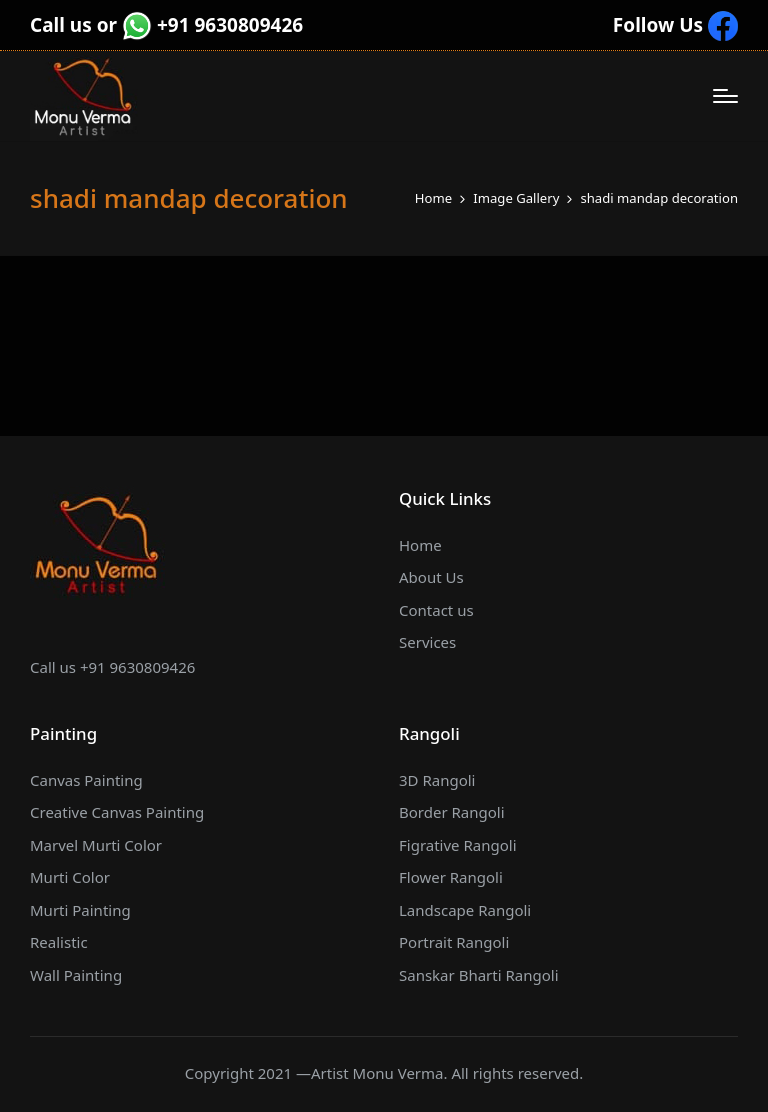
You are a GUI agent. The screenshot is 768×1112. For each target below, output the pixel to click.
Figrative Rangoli (458, 845)
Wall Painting (76, 975)
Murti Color (70, 877)
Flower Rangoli (451, 877)
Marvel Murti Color (96, 845)
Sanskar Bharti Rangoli (479, 975)
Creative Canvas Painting (117, 812)
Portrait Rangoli (454, 942)
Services (427, 642)
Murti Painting (80, 910)
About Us (431, 577)
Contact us (436, 610)
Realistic (59, 942)
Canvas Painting (86, 780)
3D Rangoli (437, 780)
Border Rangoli (452, 812)
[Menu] (725, 96)
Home (420, 545)
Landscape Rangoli (465, 910)
